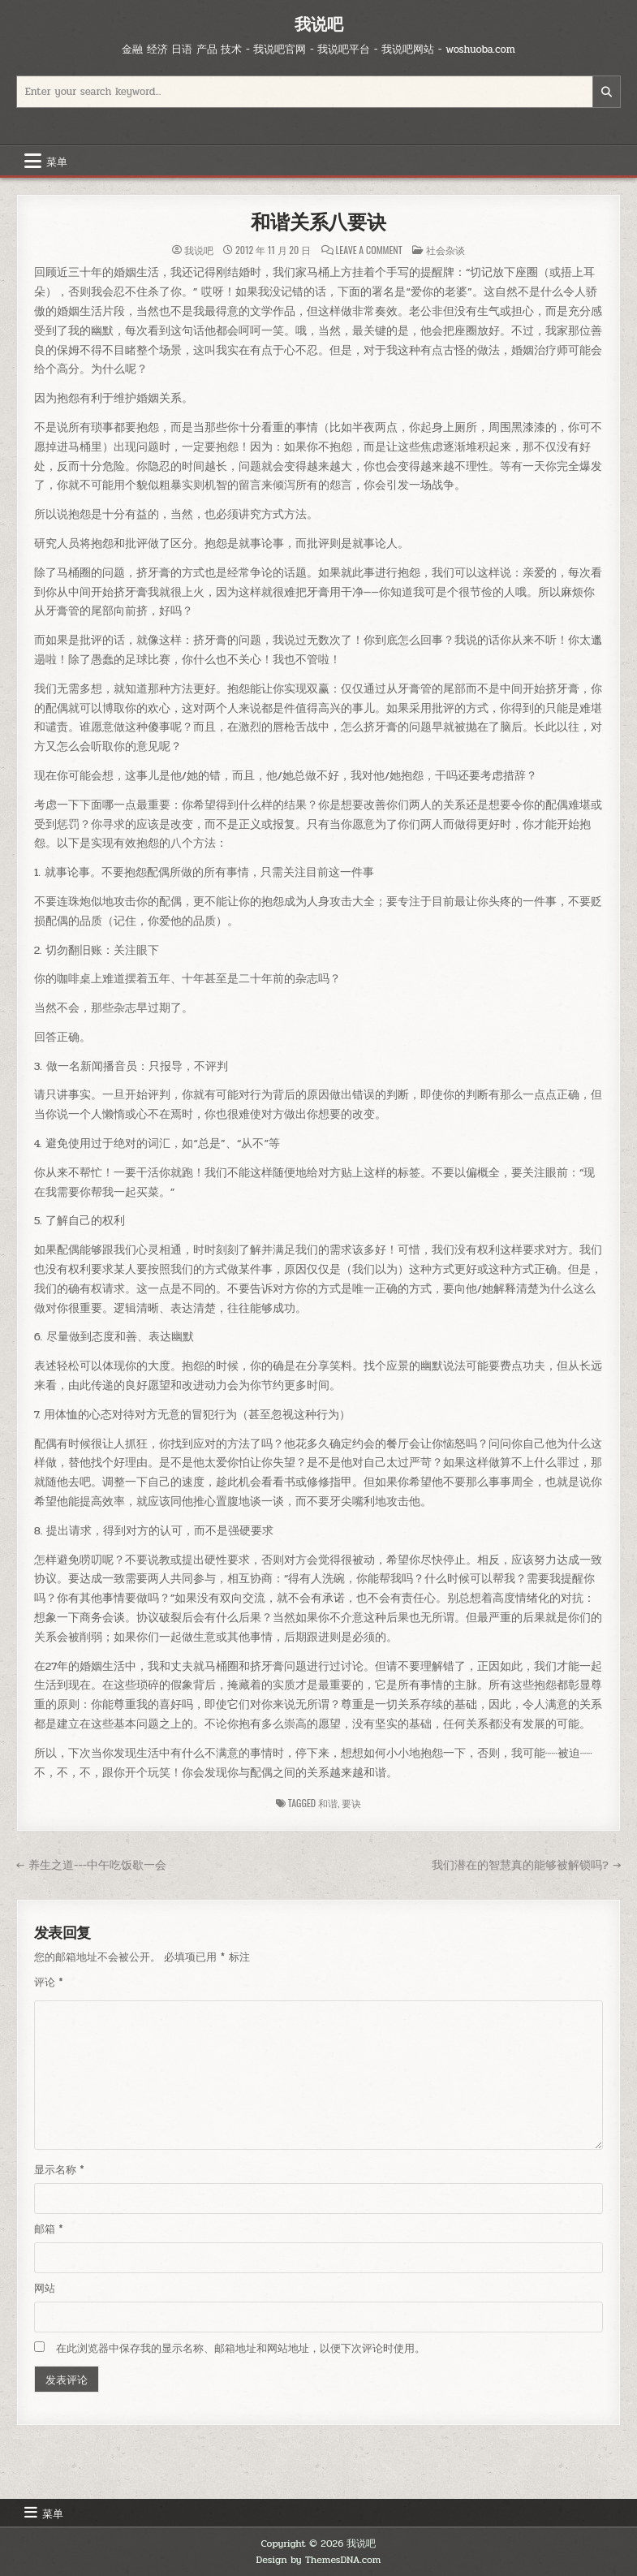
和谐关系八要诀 (318, 222)
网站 (44, 2288)
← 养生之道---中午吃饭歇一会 (91, 1865)
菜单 (56, 161)
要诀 (351, 1803)
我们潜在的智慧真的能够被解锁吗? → (526, 1865)
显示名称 (59, 2170)
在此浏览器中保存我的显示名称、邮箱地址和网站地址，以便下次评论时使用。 (240, 2349)
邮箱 (48, 2229)
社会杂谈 (445, 250)
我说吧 (319, 24)
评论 (48, 1982)
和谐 (328, 1803)
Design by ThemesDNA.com (318, 2560)
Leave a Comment (369, 250)
